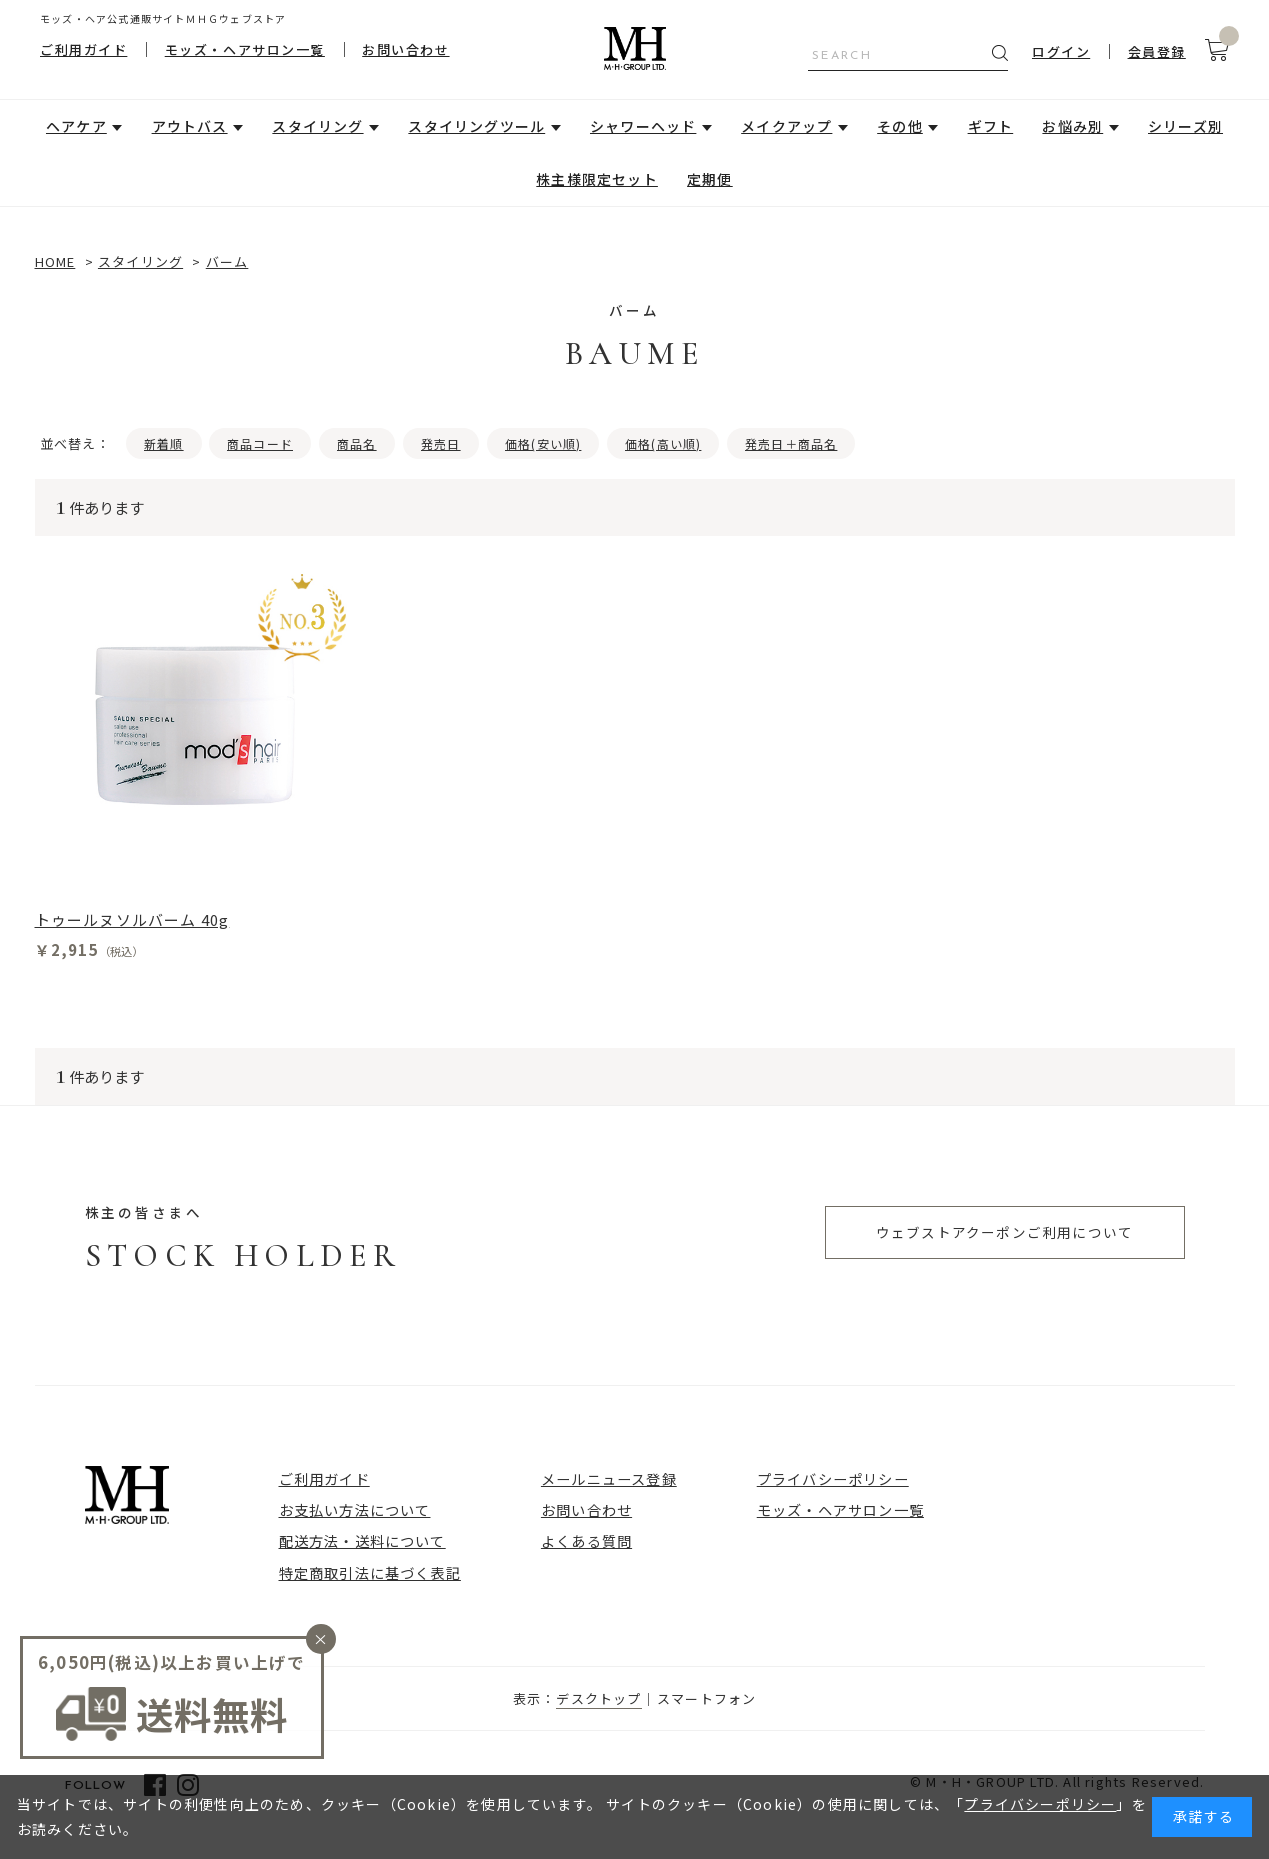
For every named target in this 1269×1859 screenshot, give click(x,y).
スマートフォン (706, 1698)
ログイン (1061, 51)
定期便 (710, 179)
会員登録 (1157, 51)
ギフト (991, 126)
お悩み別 (1072, 126)
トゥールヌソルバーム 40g (132, 919)
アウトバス (190, 126)
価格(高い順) (663, 443)
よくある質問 (586, 1540)
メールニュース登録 (609, 1478)
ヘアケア (76, 126)
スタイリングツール (476, 126)
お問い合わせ (405, 49)
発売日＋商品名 (791, 443)
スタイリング (317, 126)
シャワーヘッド (643, 126)
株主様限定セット (597, 179)
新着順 (164, 443)
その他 (900, 126)
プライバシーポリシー (833, 1478)
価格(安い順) (543, 443)
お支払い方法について (355, 1509)
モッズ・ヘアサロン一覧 (245, 49)
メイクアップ (786, 126)
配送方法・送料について (362, 1540)
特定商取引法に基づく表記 (370, 1572)
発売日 (441, 443)
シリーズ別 (1185, 126)
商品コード (260, 443)
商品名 (357, 443)
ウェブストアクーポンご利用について (1004, 1232)
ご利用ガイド (83, 49)
